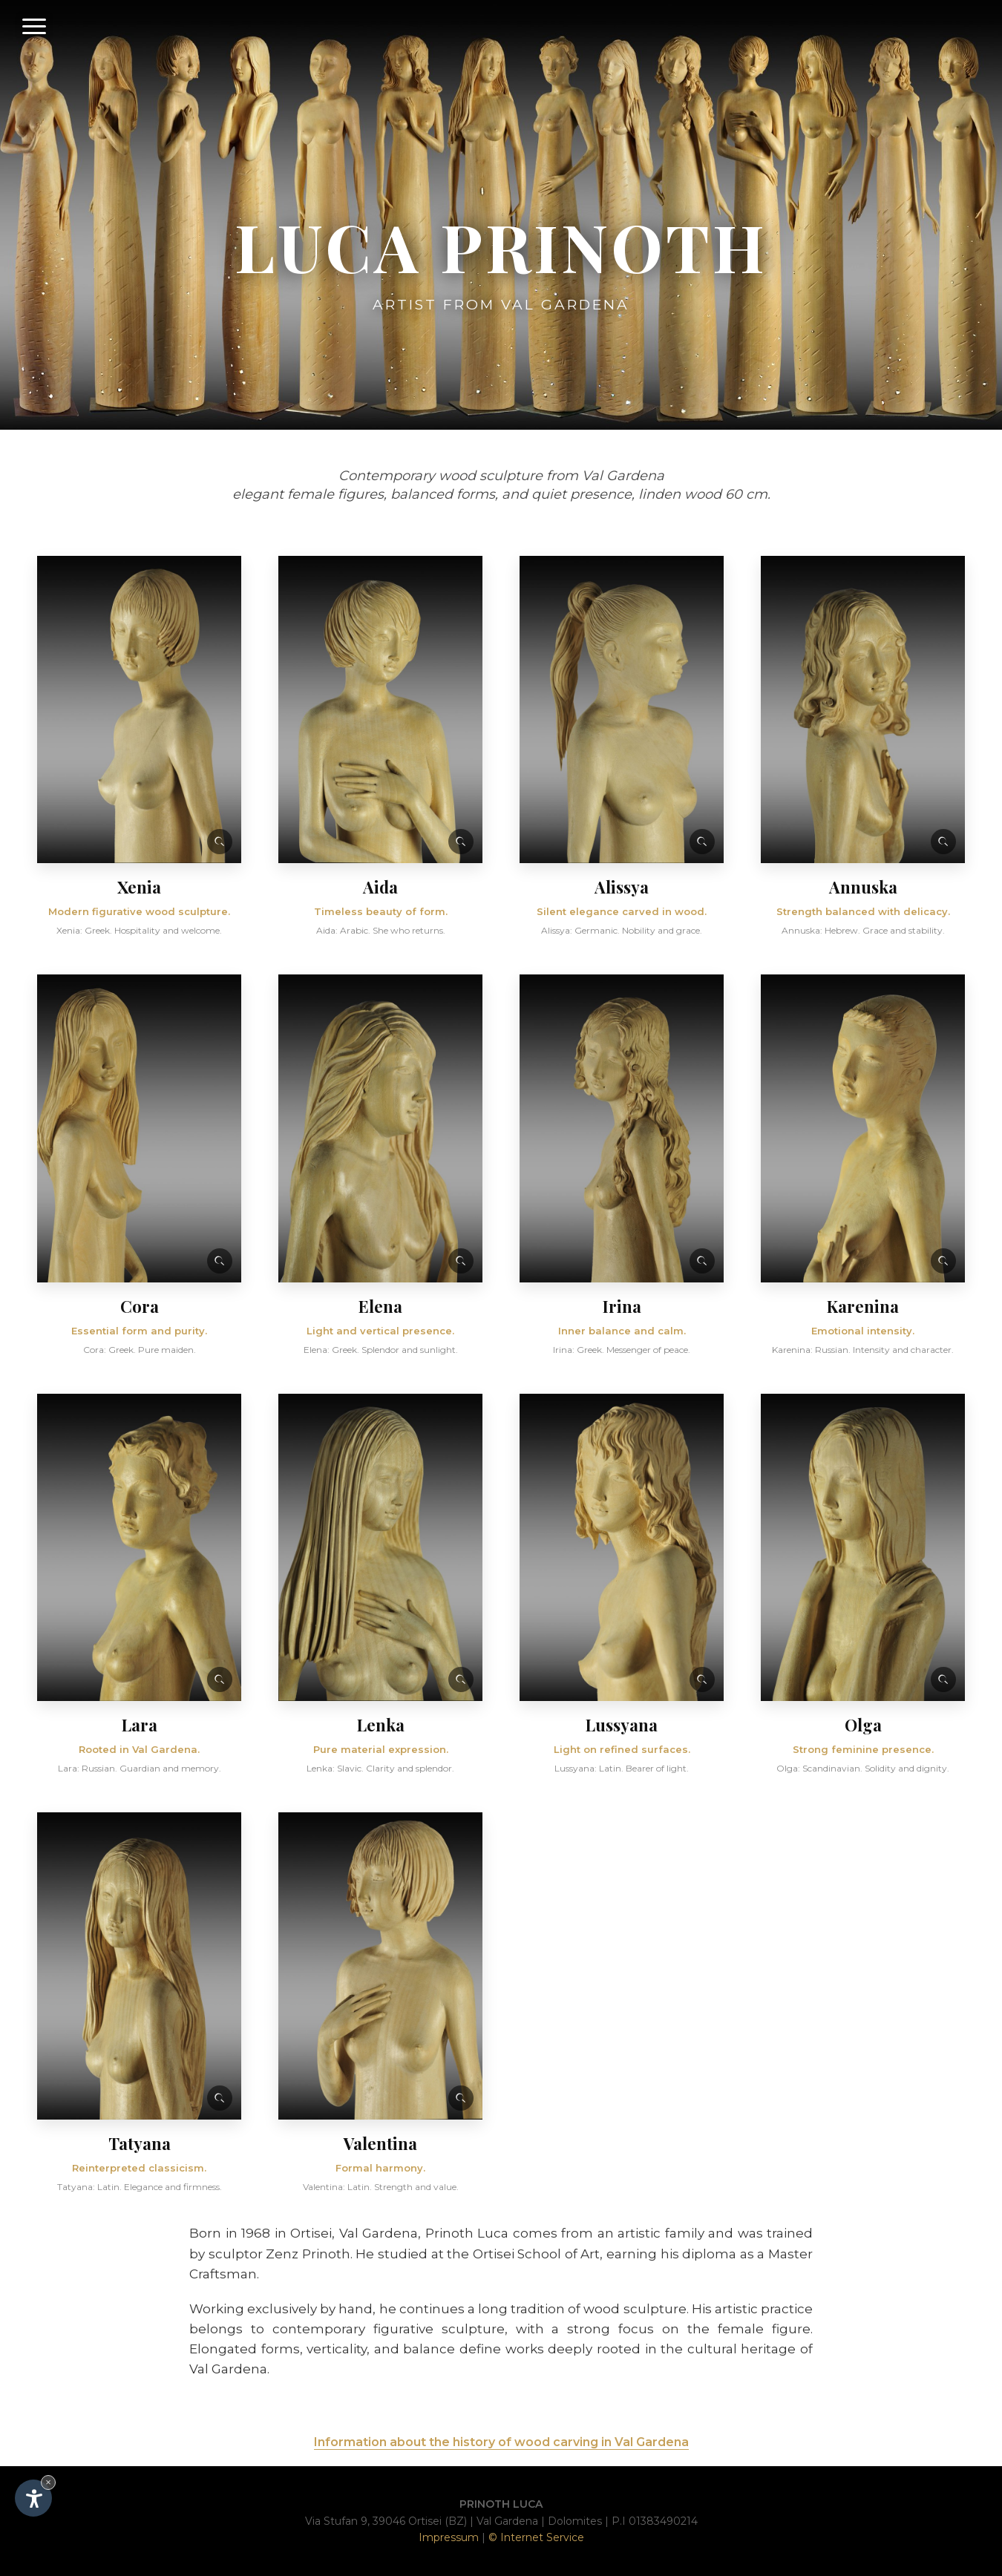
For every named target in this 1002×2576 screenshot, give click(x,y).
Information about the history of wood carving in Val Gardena (501, 2442)
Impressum (449, 2537)
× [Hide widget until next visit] (48, 2482)
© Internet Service (536, 2537)
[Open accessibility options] (33, 2498)
